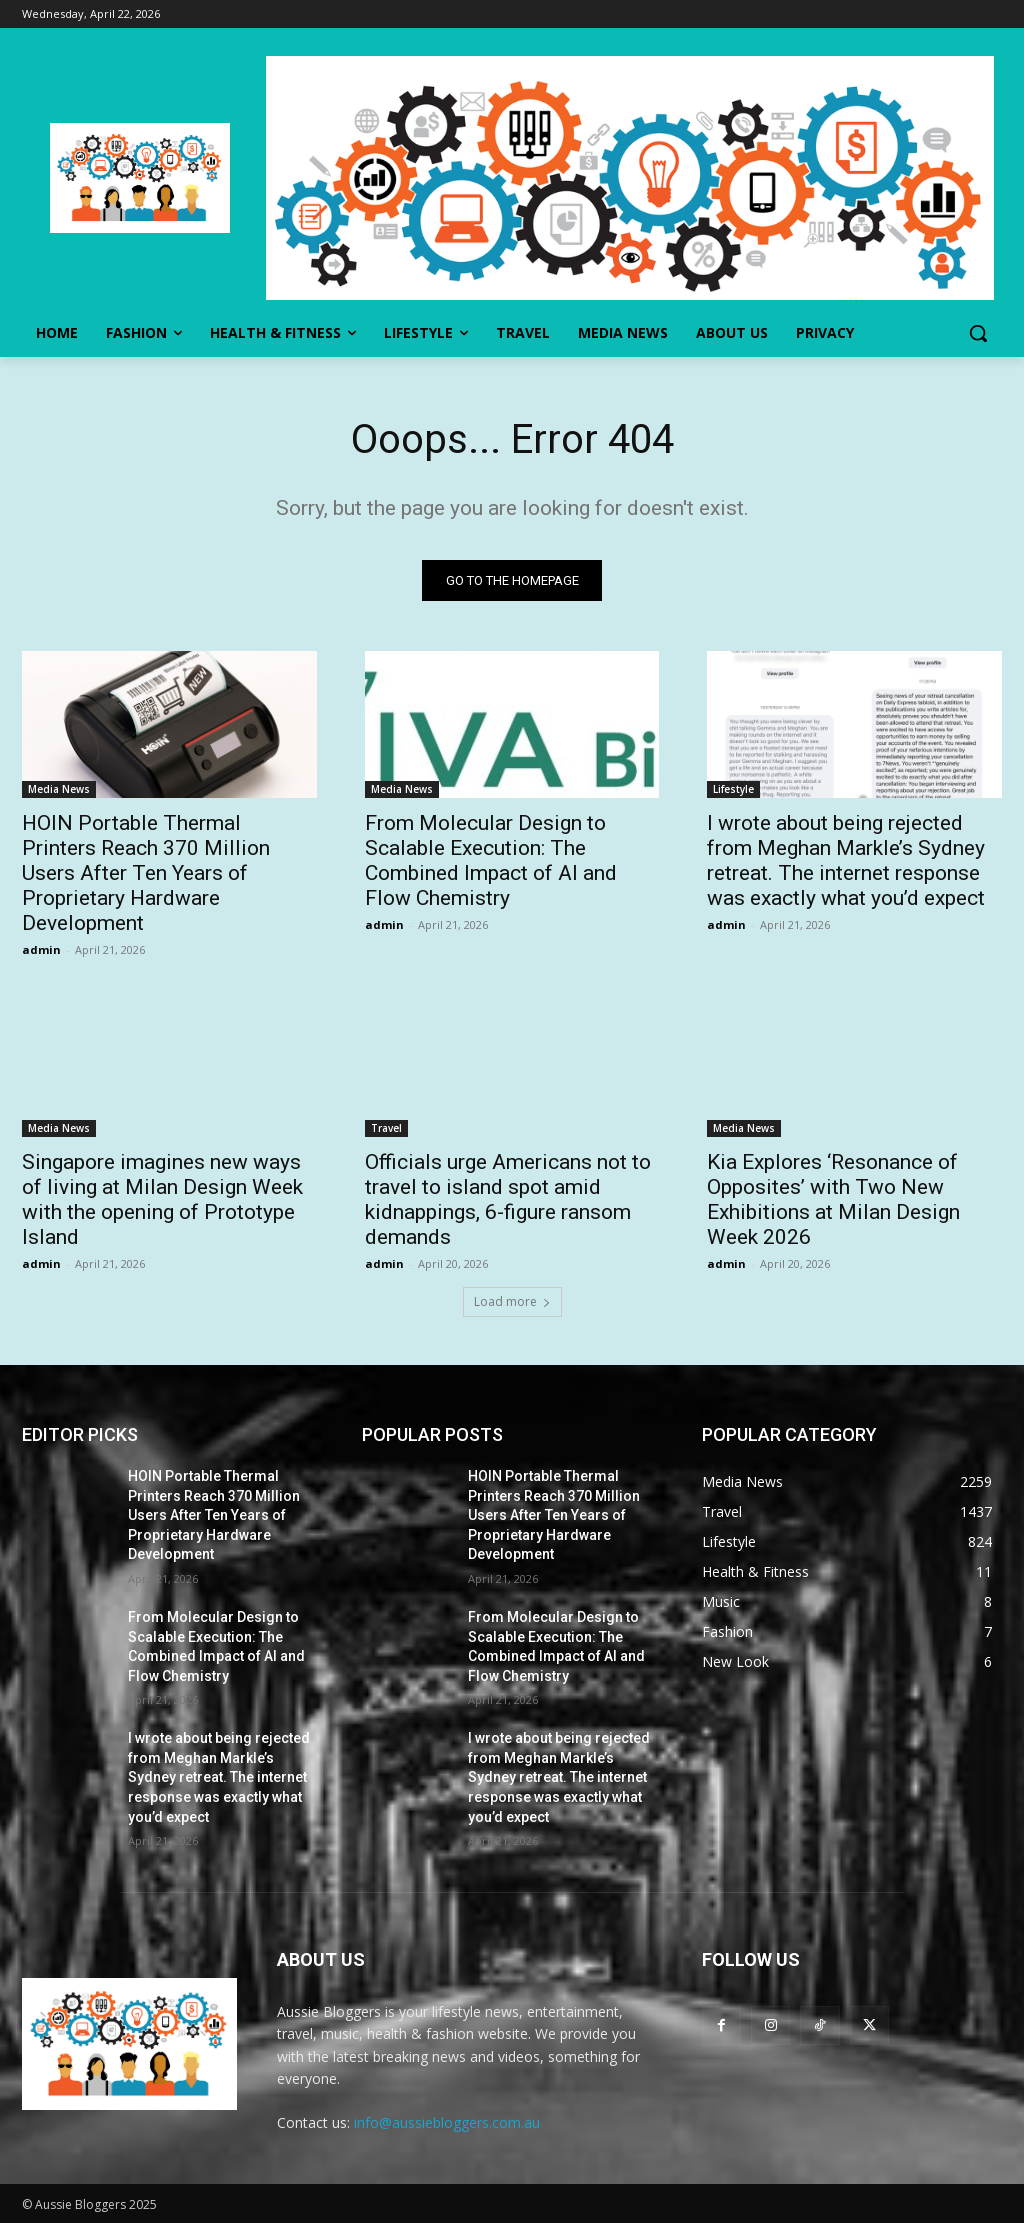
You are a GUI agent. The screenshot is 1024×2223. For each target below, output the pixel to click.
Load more (512, 1301)
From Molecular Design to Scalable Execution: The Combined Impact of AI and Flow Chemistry (491, 861)
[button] (978, 333)
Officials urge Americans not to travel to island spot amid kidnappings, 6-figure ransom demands (508, 1199)
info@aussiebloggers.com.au (447, 2122)
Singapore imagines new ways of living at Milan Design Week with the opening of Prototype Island (162, 1199)
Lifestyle (733, 790)
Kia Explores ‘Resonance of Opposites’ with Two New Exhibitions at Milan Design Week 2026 (833, 1199)
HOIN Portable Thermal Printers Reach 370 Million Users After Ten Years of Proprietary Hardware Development (146, 874)
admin (41, 950)
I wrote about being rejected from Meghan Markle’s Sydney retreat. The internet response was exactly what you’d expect (846, 861)
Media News (59, 790)
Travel (386, 1128)
